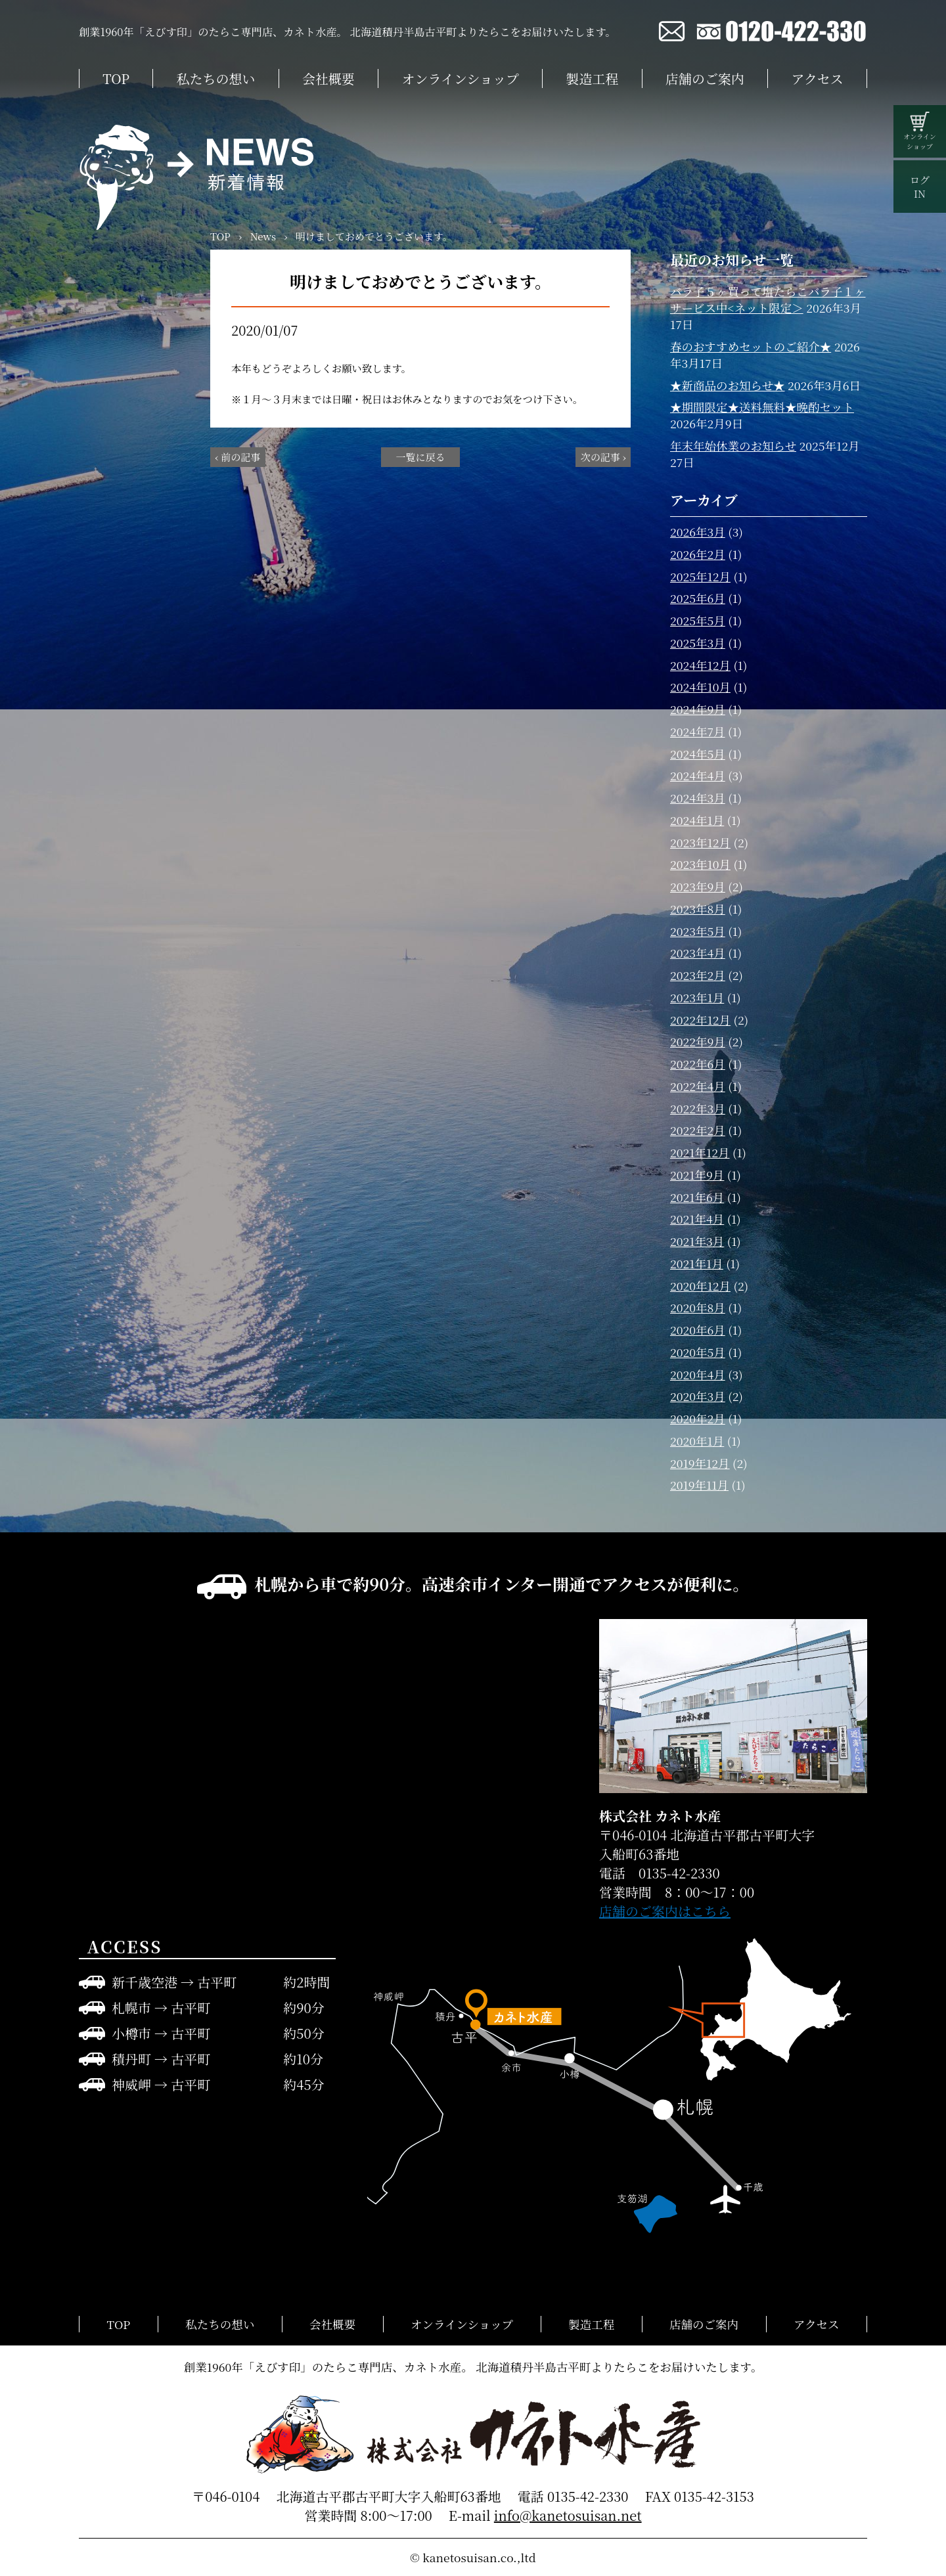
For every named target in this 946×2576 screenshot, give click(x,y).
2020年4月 (697, 1374)
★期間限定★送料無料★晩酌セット (762, 407)
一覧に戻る (420, 457)
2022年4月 (697, 1086)
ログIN (920, 186)
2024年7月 (697, 731)
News (263, 236)
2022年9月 (697, 1041)
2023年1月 (697, 997)
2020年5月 (697, 1352)
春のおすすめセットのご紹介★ (750, 346)
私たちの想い (216, 78)
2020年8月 (697, 1307)
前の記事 (240, 457)
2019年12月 (700, 1463)
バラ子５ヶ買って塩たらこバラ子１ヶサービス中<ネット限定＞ (768, 299)
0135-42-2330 (588, 2496)
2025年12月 (700, 576)
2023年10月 (700, 864)
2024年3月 (697, 797)
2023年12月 (700, 842)
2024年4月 (697, 775)
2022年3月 (697, 1108)
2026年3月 (697, 531)
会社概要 (328, 78)
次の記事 (600, 457)
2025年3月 (697, 642)
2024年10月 (700, 686)
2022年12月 (700, 1019)
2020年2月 (697, 1418)
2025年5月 (697, 620)
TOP (115, 78)
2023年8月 (697, 908)
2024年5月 (697, 753)
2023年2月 (697, 975)
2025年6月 (697, 598)
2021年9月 (697, 1174)
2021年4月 (697, 1218)
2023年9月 (697, 886)
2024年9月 (697, 709)
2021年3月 (697, 1241)
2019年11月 (699, 1485)
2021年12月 (700, 1152)
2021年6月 (697, 1197)
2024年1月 (697, 820)
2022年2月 (697, 1130)
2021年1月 (696, 1263)
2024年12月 (700, 665)
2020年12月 (700, 1285)
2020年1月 (697, 1440)
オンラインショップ (461, 78)
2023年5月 (697, 931)
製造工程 (592, 78)
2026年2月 (697, 554)
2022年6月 (697, 1063)
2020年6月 (697, 1329)
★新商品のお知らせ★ (727, 385)
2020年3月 (697, 1396)
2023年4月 (697, 952)
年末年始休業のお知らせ (733, 445)
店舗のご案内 (704, 78)
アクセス (817, 78)
